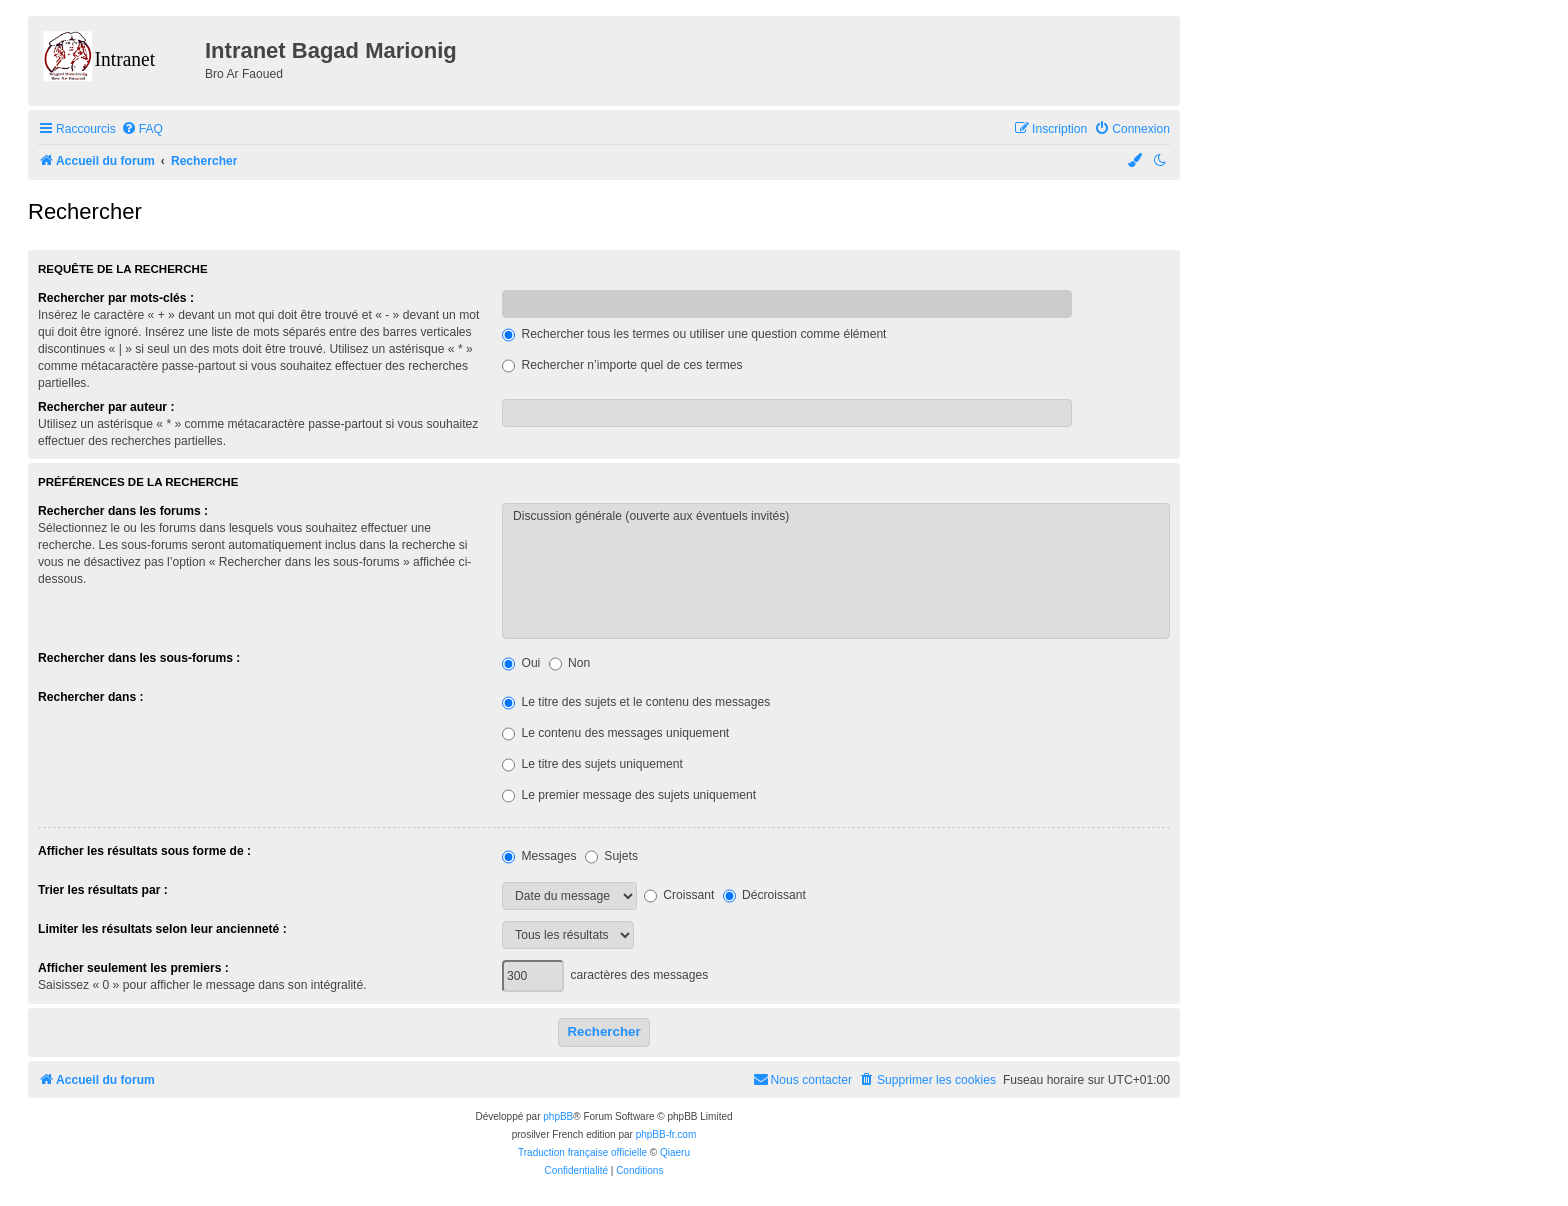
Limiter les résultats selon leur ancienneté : (162, 929)
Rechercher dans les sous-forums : (139, 658)
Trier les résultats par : (103, 890)
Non (570, 663)
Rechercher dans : (91, 697)
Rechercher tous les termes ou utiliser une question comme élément (694, 334)
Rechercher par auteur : (106, 407)
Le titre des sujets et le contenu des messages (636, 702)
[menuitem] (142, 129)
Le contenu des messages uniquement (615, 733)
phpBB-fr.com (666, 1134)
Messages (539, 856)
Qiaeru (675, 1152)
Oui (521, 663)
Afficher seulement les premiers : (133, 968)
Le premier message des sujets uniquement (629, 795)
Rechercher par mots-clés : (116, 298)
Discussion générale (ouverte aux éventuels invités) (836, 517)
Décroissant (764, 895)
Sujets (611, 856)
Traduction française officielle (582, 1152)
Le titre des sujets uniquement (592, 764)
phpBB (558, 1116)
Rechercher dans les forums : (123, 511)
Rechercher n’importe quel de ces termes (622, 365)
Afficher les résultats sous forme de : (144, 851)
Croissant (679, 895)
